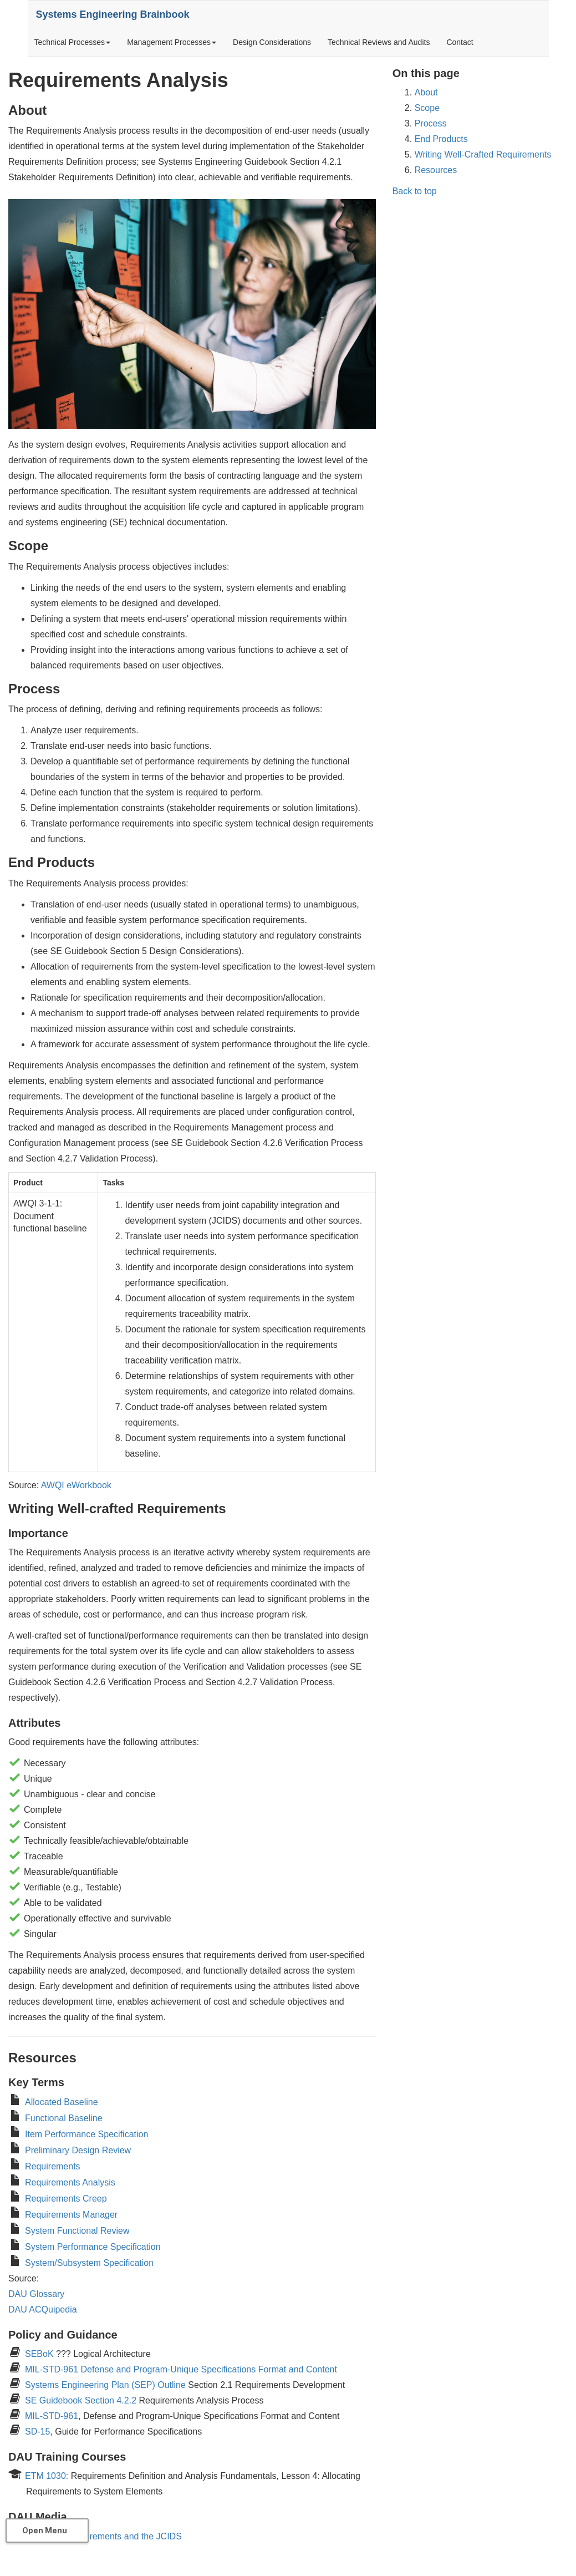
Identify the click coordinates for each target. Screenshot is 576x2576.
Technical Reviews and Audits (379, 42)
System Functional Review (77, 2230)
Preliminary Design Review (78, 2150)
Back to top (415, 191)
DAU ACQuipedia (42, 2309)
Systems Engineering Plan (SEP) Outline (105, 2385)
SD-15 (37, 2431)
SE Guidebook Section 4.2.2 (80, 2400)
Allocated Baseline (61, 2102)
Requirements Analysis (70, 2182)
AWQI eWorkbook (76, 1485)
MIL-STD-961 (51, 2416)
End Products (441, 139)
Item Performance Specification (86, 2134)
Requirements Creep (66, 2198)
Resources (436, 170)
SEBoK (40, 2354)
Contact (459, 42)
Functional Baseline (64, 2118)
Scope (427, 108)
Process (431, 123)
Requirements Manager (71, 2214)
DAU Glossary (36, 2294)
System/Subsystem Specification (89, 2263)
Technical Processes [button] (72, 42)
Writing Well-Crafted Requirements (483, 154)
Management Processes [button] (171, 42)
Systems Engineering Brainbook (118, 14)
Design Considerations (272, 42)
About (426, 92)
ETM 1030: (46, 2476)
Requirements (52, 2166)
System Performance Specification (93, 2247)
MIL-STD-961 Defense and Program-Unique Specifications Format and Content (181, 2369)
